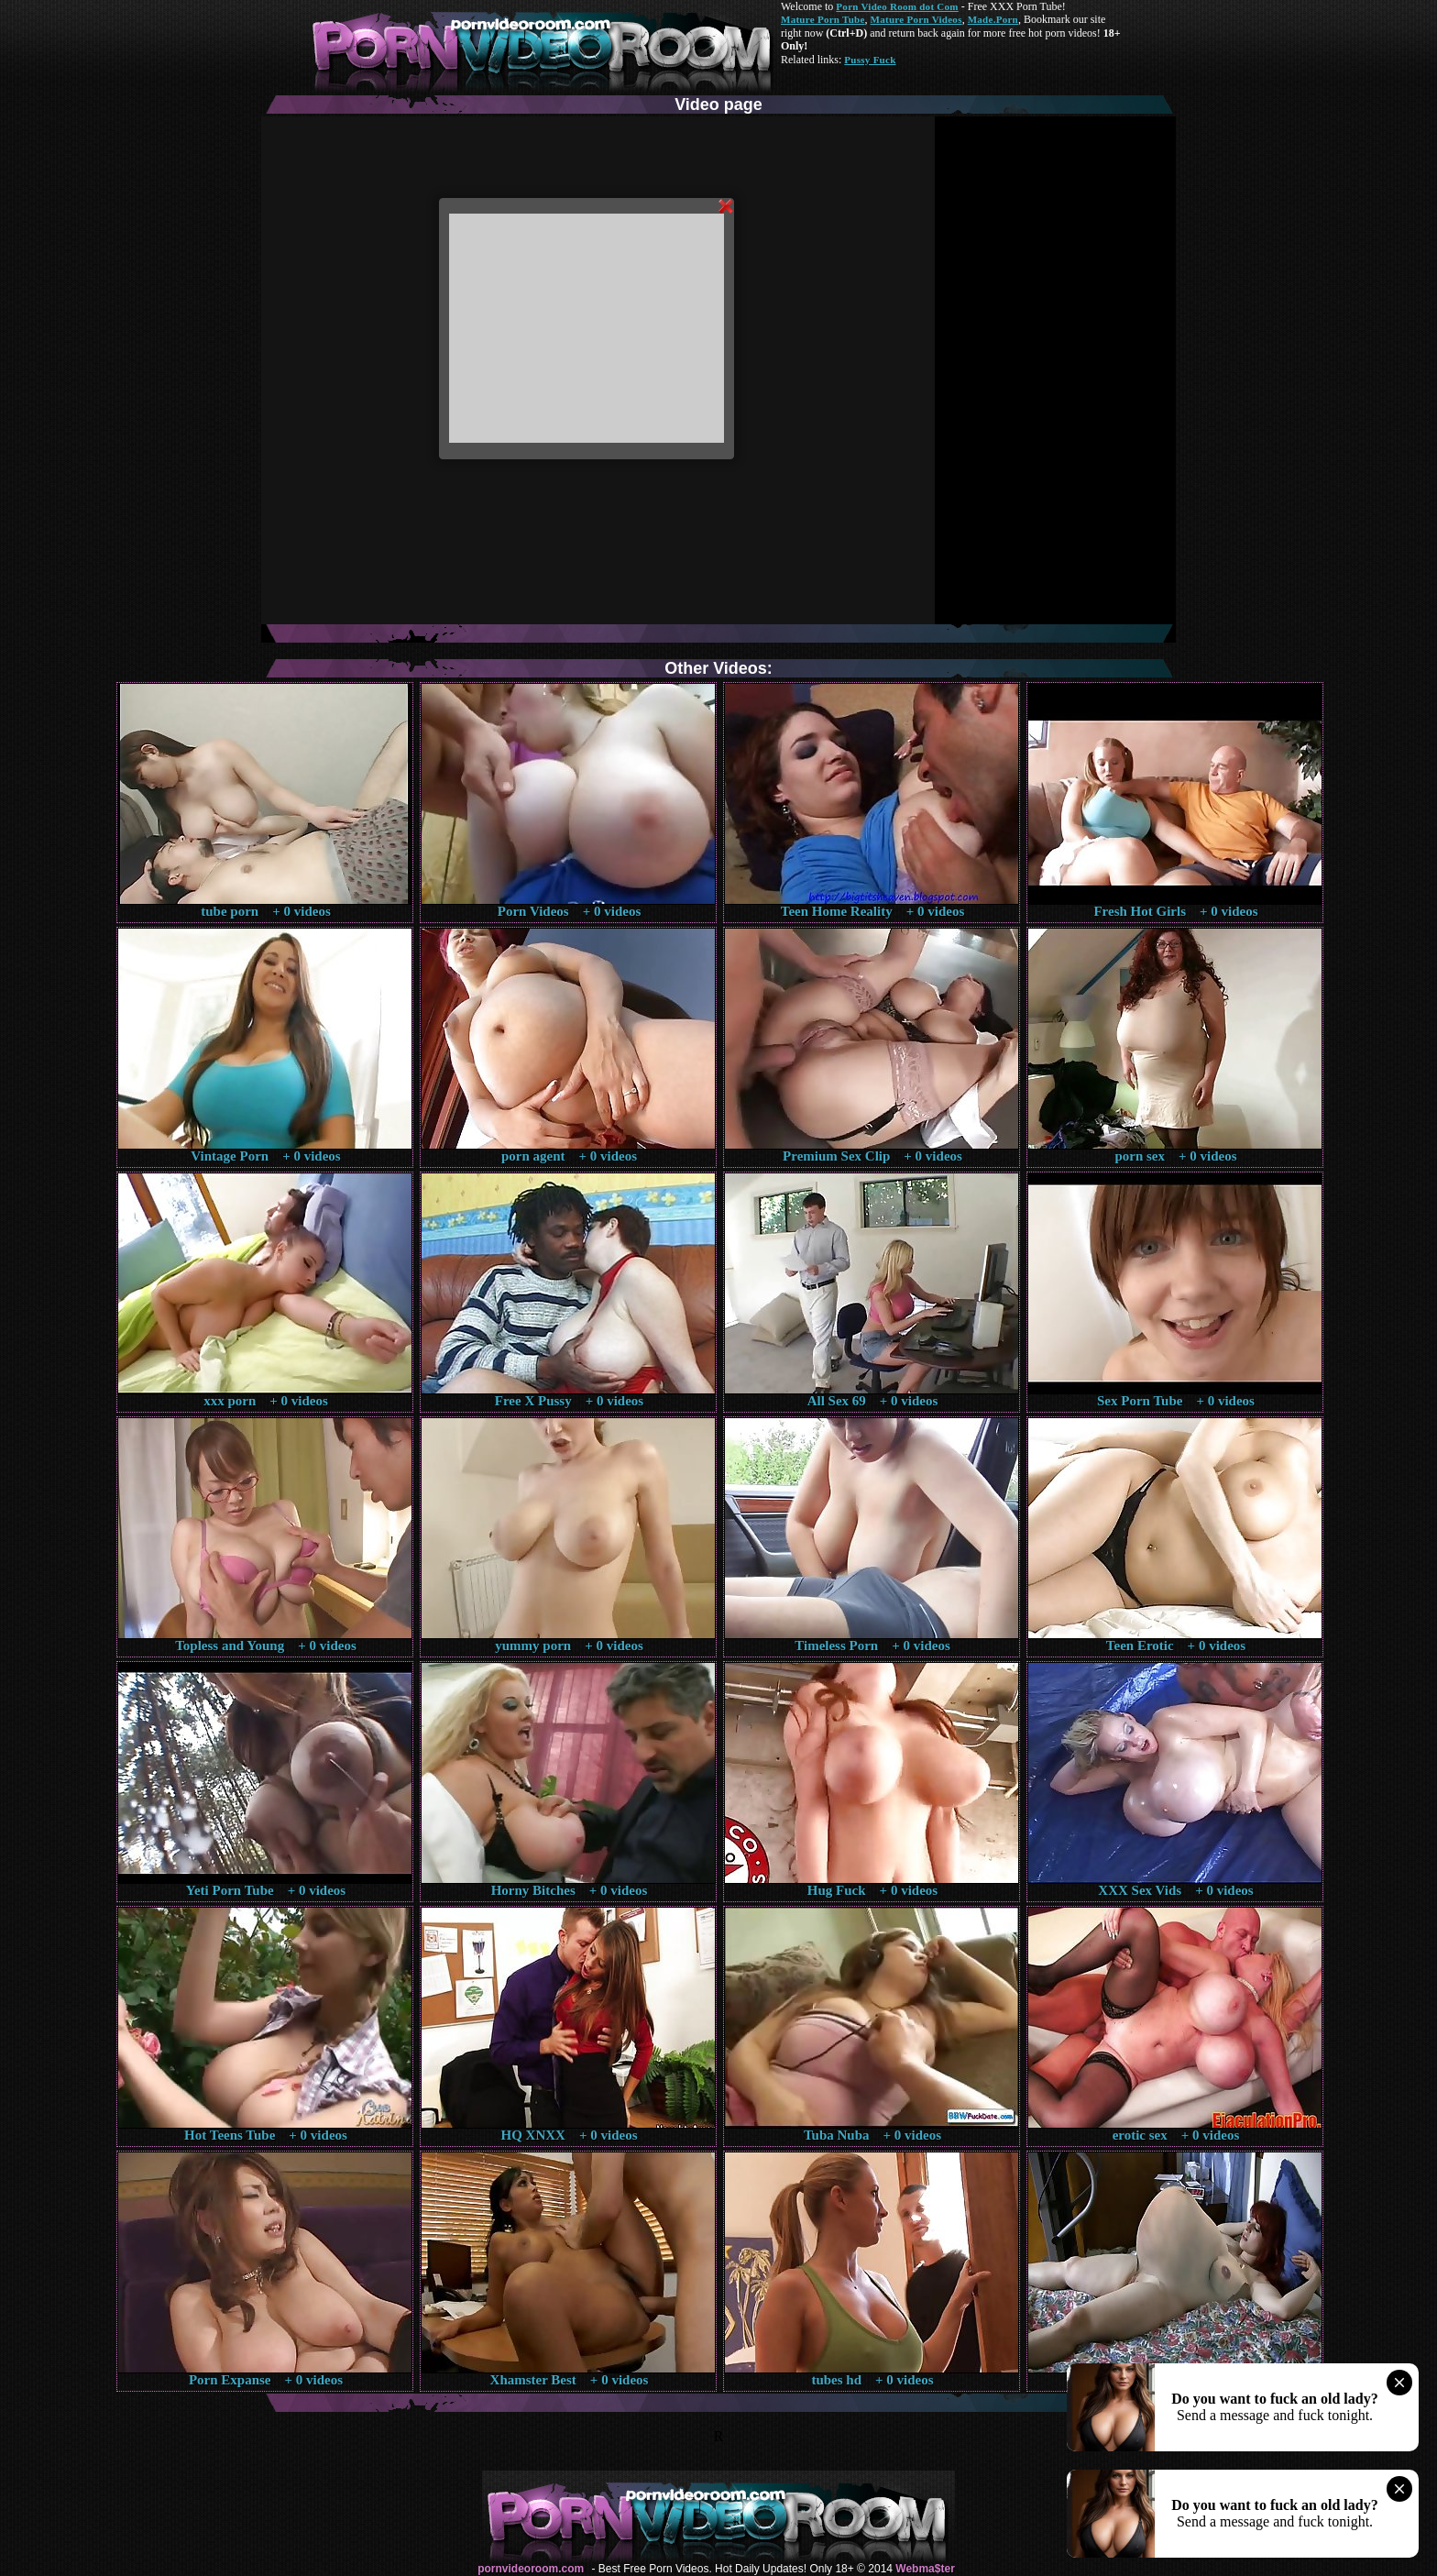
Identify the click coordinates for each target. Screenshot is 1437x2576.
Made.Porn (993, 19)
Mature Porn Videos (916, 19)
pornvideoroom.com (530, 2568)
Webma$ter (924, 2568)
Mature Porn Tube (823, 19)
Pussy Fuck (869, 59)
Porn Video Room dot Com (897, 6)
